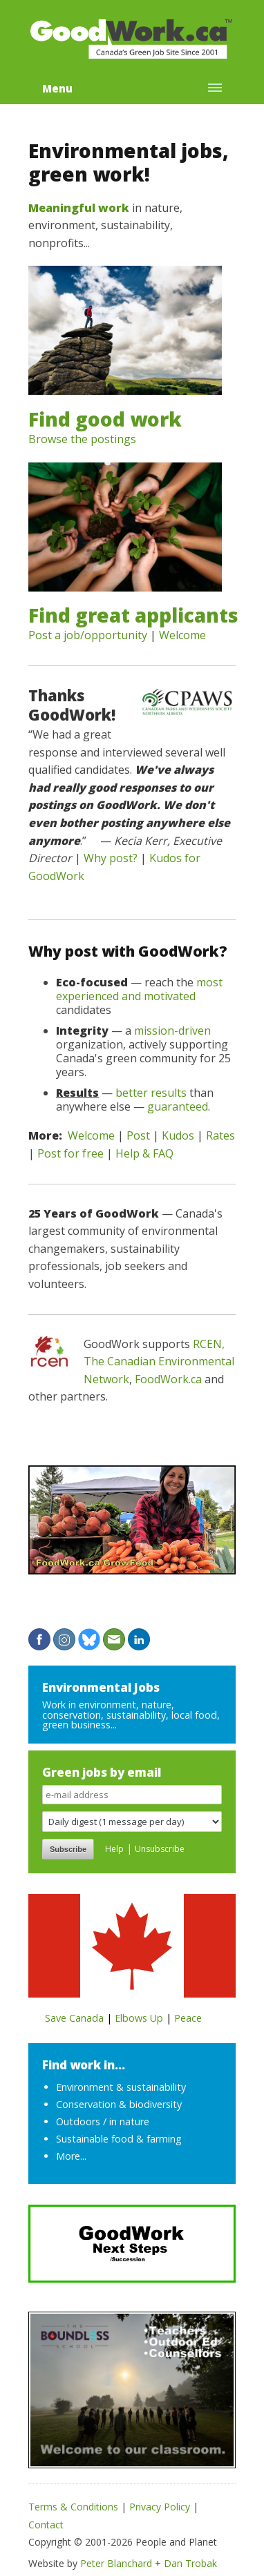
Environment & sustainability (121, 2087)
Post (138, 1135)
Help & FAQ (144, 1153)
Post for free (70, 1153)
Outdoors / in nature (102, 2121)
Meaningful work (78, 207)
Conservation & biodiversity (119, 2104)
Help (114, 1849)
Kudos (178, 1135)
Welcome (182, 635)
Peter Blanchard (116, 2563)
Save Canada (74, 2017)
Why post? (111, 858)
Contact (46, 2524)
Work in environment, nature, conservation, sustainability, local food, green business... (131, 1714)
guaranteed (177, 1106)
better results (151, 1092)
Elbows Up (139, 2017)
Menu (57, 88)
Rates (220, 1135)
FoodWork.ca (168, 1379)
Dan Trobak (190, 2563)
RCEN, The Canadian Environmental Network (159, 1361)
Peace (188, 2017)
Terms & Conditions (73, 2506)
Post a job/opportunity (87, 635)
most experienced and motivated (139, 989)
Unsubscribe (160, 1849)
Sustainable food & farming (119, 2138)
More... (71, 2156)
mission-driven (172, 1030)
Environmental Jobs (101, 1687)
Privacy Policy (159, 2506)
